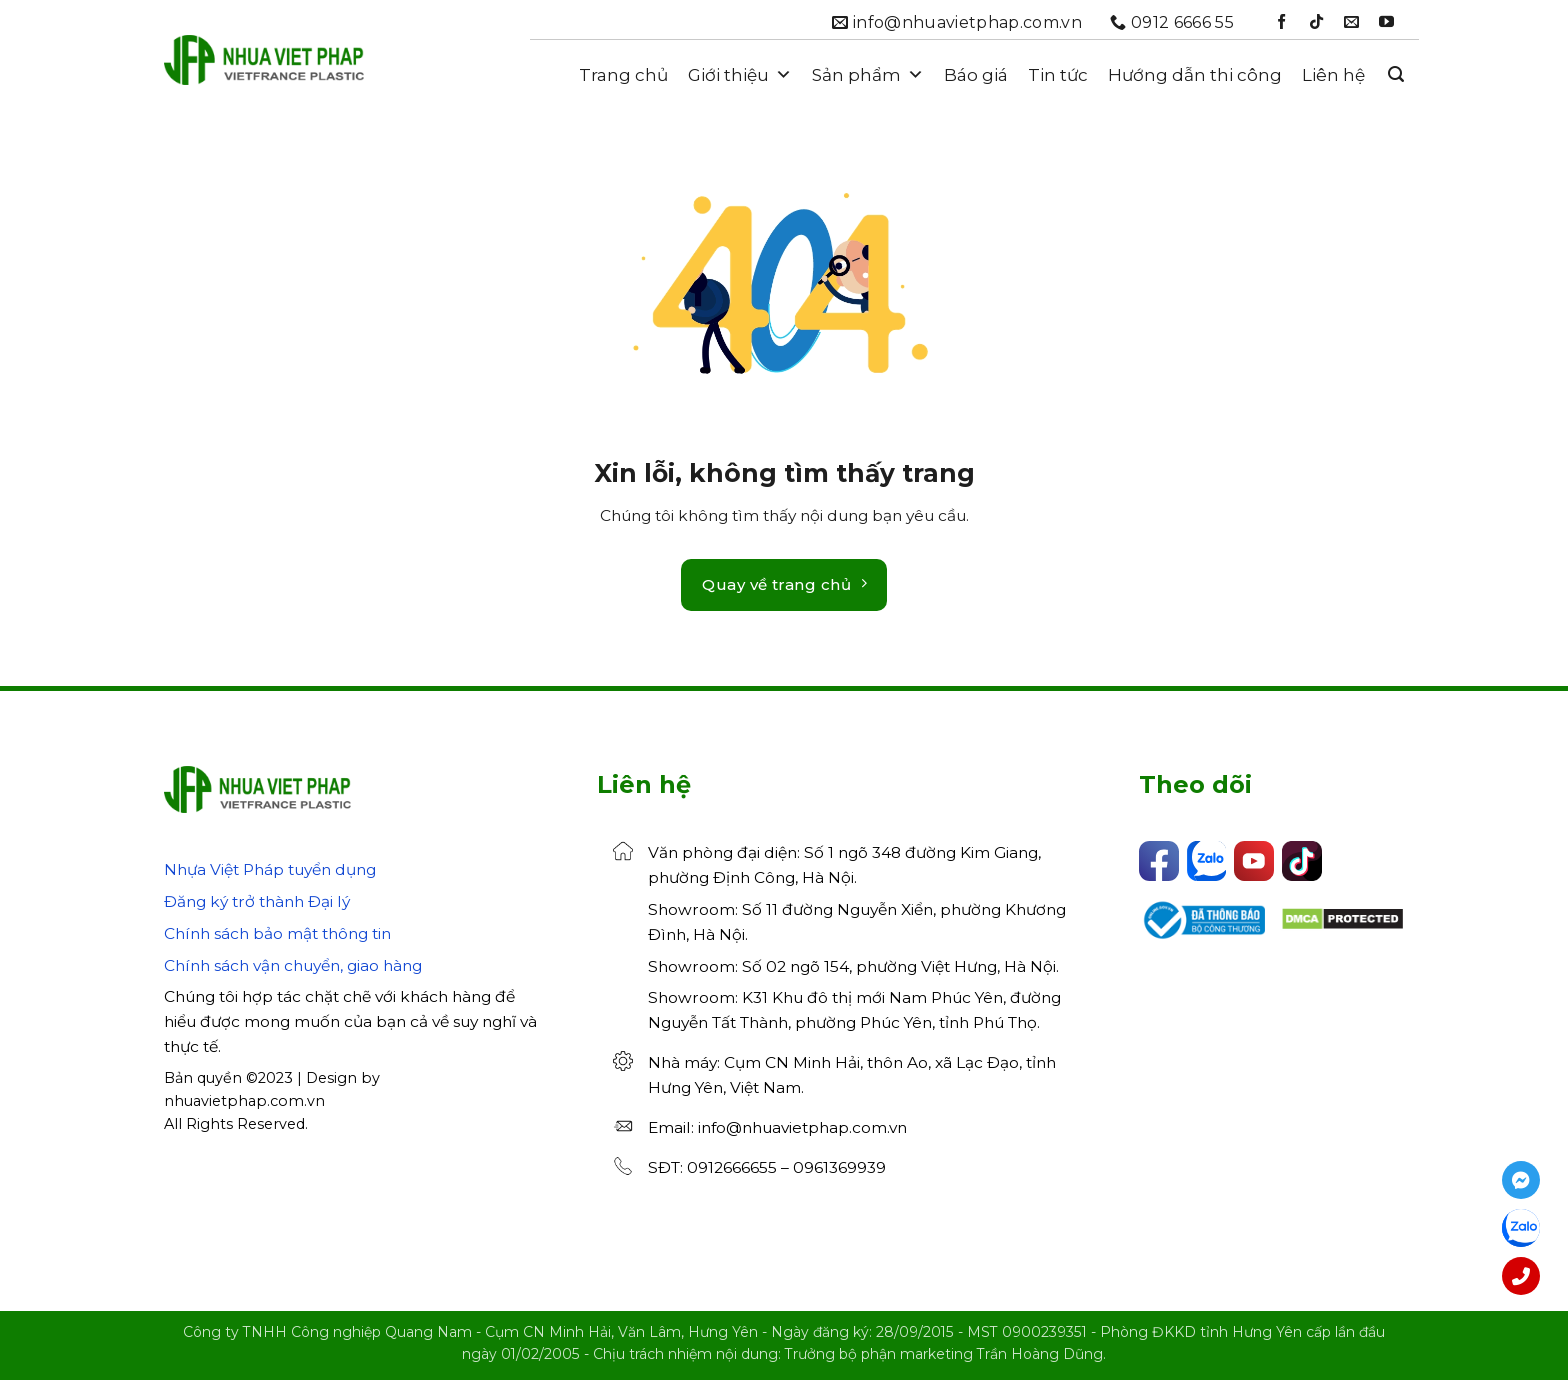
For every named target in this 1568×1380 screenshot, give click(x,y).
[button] (1396, 74)
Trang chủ (623, 75)
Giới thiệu (740, 75)
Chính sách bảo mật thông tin (277, 933)
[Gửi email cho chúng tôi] (1351, 22)
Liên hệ (1333, 75)
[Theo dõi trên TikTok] (1316, 22)
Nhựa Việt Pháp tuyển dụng (270, 869)
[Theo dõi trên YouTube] (1386, 22)
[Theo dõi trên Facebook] (1281, 22)
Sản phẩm (868, 75)
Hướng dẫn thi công (1195, 75)
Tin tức (1058, 75)
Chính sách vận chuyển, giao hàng (293, 965)
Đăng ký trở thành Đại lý (257, 901)
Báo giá (976, 75)
